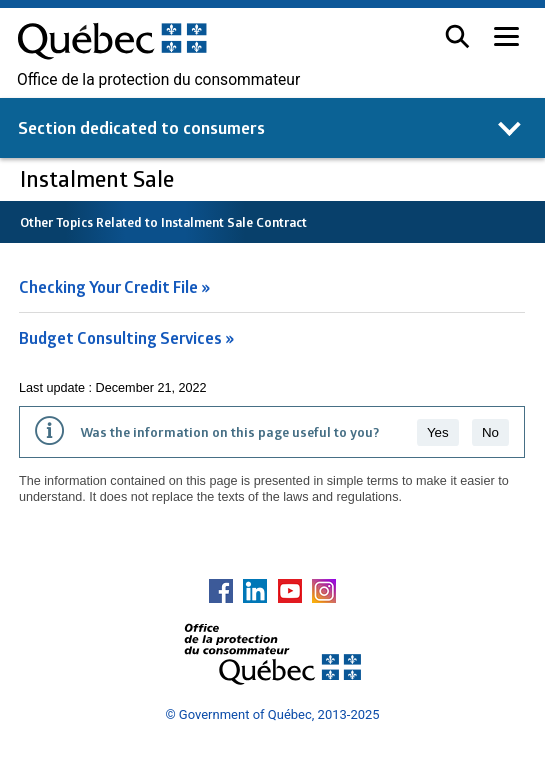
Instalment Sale (99, 178)
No (490, 432)
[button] (457, 36)
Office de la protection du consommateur (158, 80)
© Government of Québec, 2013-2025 (272, 714)
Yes (438, 432)
